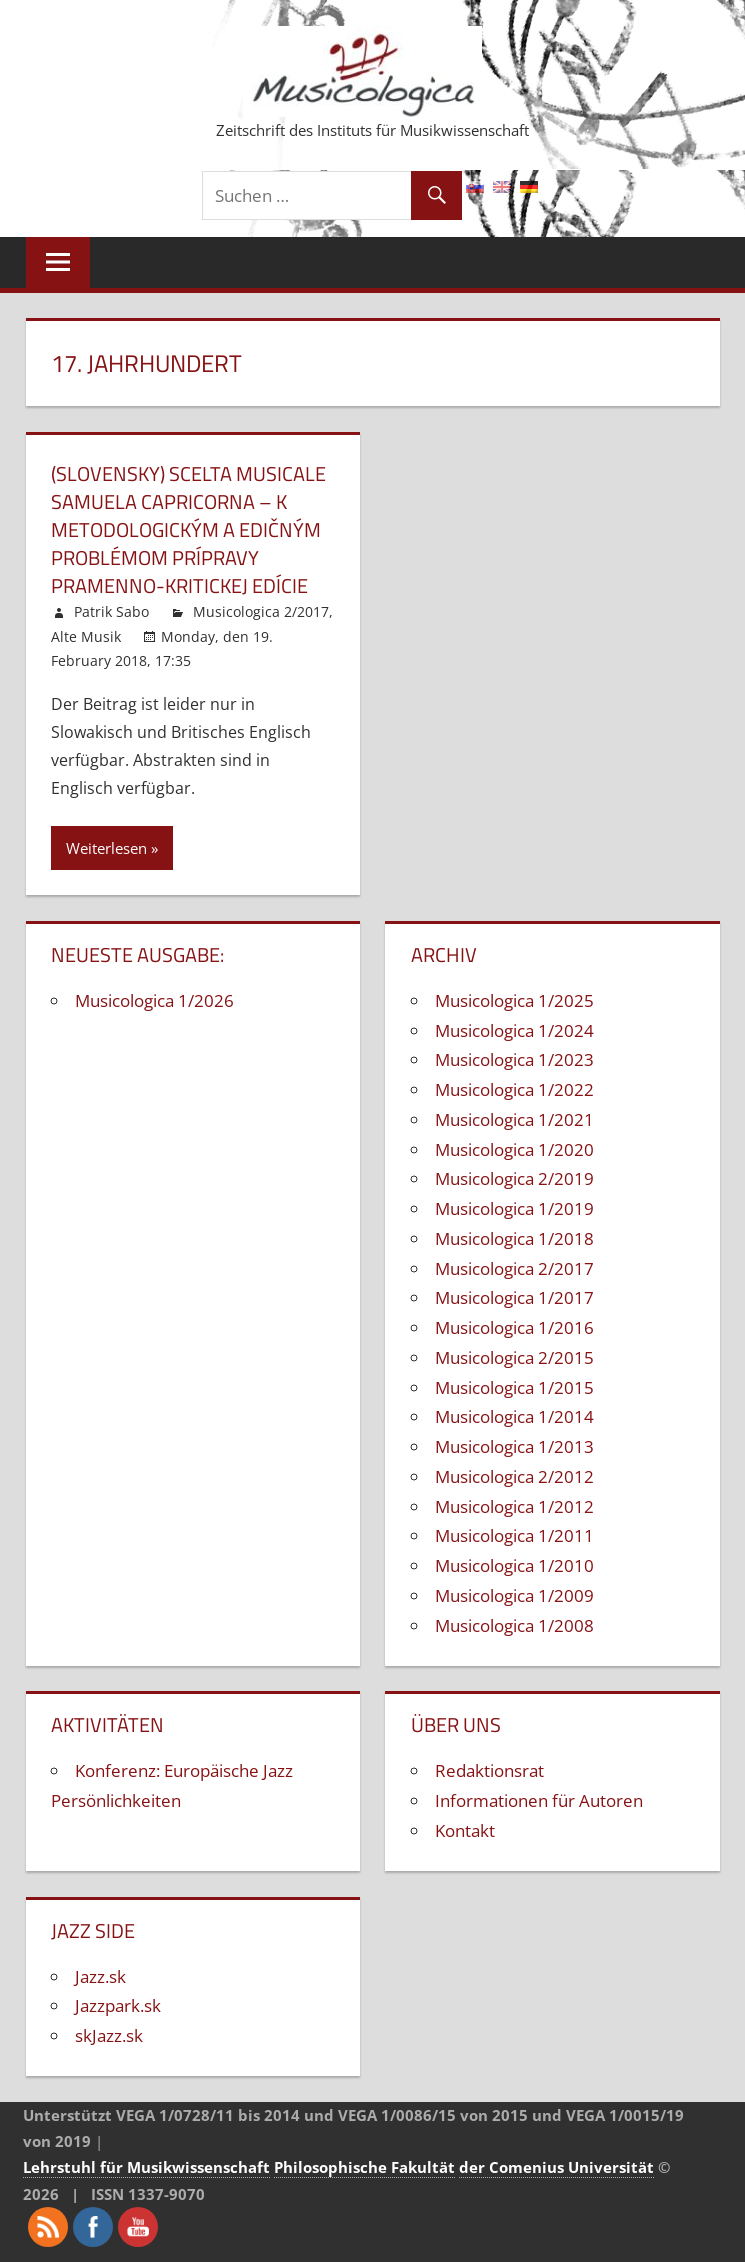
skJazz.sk (109, 2035)
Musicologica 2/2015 (514, 1357)
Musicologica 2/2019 (514, 1178)
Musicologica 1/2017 (514, 1297)
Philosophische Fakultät (364, 2167)
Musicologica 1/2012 (514, 1506)
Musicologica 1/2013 (514, 1446)
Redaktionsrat (489, 1770)
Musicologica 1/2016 (514, 1327)
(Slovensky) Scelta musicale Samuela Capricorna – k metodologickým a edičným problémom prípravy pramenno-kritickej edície (188, 529)
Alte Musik (86, 636)
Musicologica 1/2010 (514, 1565)
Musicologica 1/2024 (514, 1030)
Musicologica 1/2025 (514, 1000)
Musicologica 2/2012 (514, 1476)
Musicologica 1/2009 (514, 1595)
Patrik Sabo (111, 611)
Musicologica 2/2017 (261, 611)
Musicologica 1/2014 (514, 1416)
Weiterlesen (106, 848)
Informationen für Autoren (539, 1800)
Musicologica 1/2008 (514, 1625)
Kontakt (465, 1830)
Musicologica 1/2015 (514, 1387)
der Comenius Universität (556, 2167)
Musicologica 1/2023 (514, 1059)
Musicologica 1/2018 (514, 1238)
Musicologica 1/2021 (514, 1119)
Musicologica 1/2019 (514, 1208)
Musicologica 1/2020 (514, 1149)
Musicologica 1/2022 (514, 1089)
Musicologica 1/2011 (514, 1535)
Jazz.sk (100, 1976)
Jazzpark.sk (118, 2005)
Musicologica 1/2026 (154, 1000)
